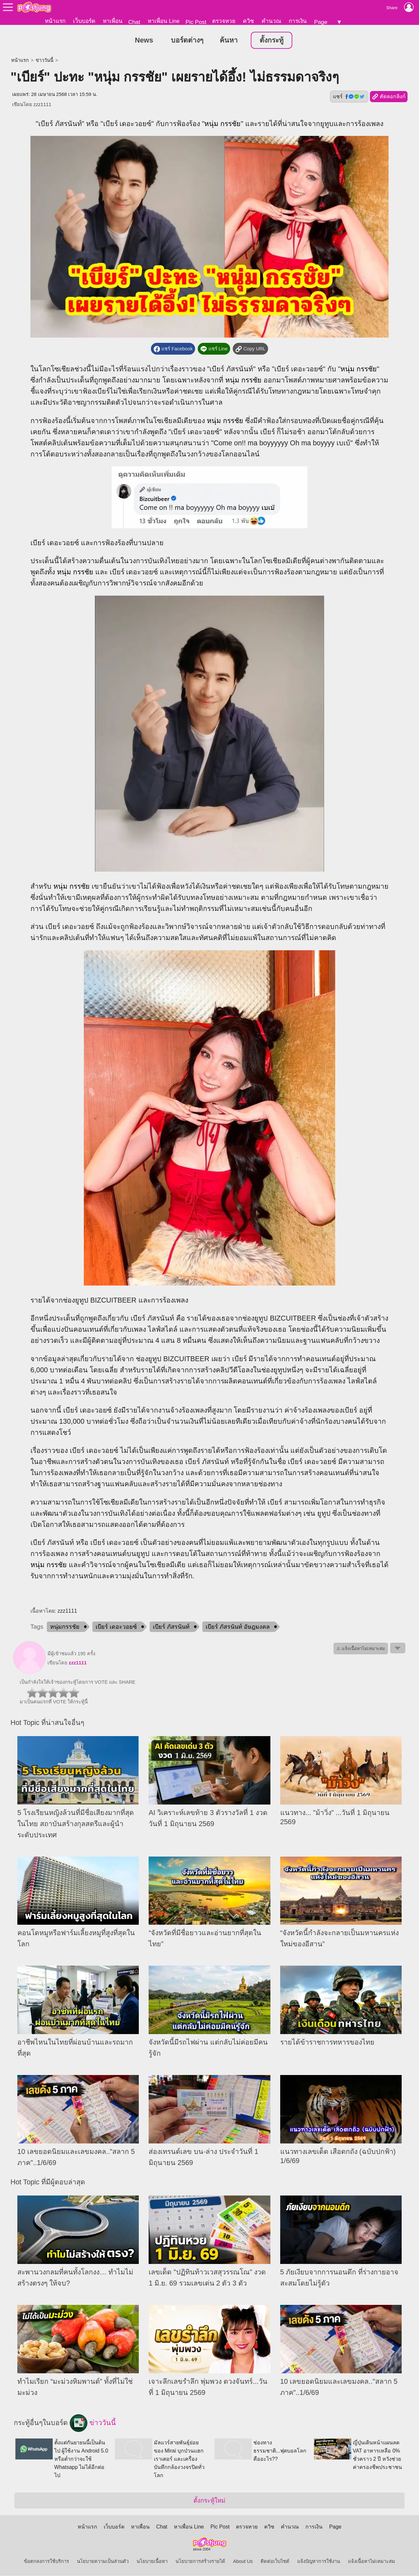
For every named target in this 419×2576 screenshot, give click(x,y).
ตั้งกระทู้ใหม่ (209, 2500)
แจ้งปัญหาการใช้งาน (318, 2561)
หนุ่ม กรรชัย (222, 124)
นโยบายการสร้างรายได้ (200, 2561)
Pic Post (196, 22)
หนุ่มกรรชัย (65, 1627)
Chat (134, 22)
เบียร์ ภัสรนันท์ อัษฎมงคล (238, 1627)
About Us (243, 2561)
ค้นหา (229, 41)
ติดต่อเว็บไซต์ (275, 2561)
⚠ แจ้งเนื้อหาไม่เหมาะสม (361, 1648)
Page (320, 22)
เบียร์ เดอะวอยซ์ (116, 1627)
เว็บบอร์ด (84, 21)
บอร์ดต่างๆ (187, 41)
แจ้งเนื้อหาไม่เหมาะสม (371, 2561)
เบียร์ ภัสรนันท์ (171, 1627)
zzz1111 (42, 104)
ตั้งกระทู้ (271, 41)
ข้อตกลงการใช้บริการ (46, 2561)
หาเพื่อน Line (164, 21)
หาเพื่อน (112, 21)
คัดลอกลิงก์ (389, 97)
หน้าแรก (55, 21)
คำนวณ (271, 21)
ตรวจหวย (223, 21)
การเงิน (298, 21)
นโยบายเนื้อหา (152, 2561)
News (144, 41)
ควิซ (248, 21)
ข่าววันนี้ (44, 60)
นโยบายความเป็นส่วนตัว (103, 2561)
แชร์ (349, 97)
